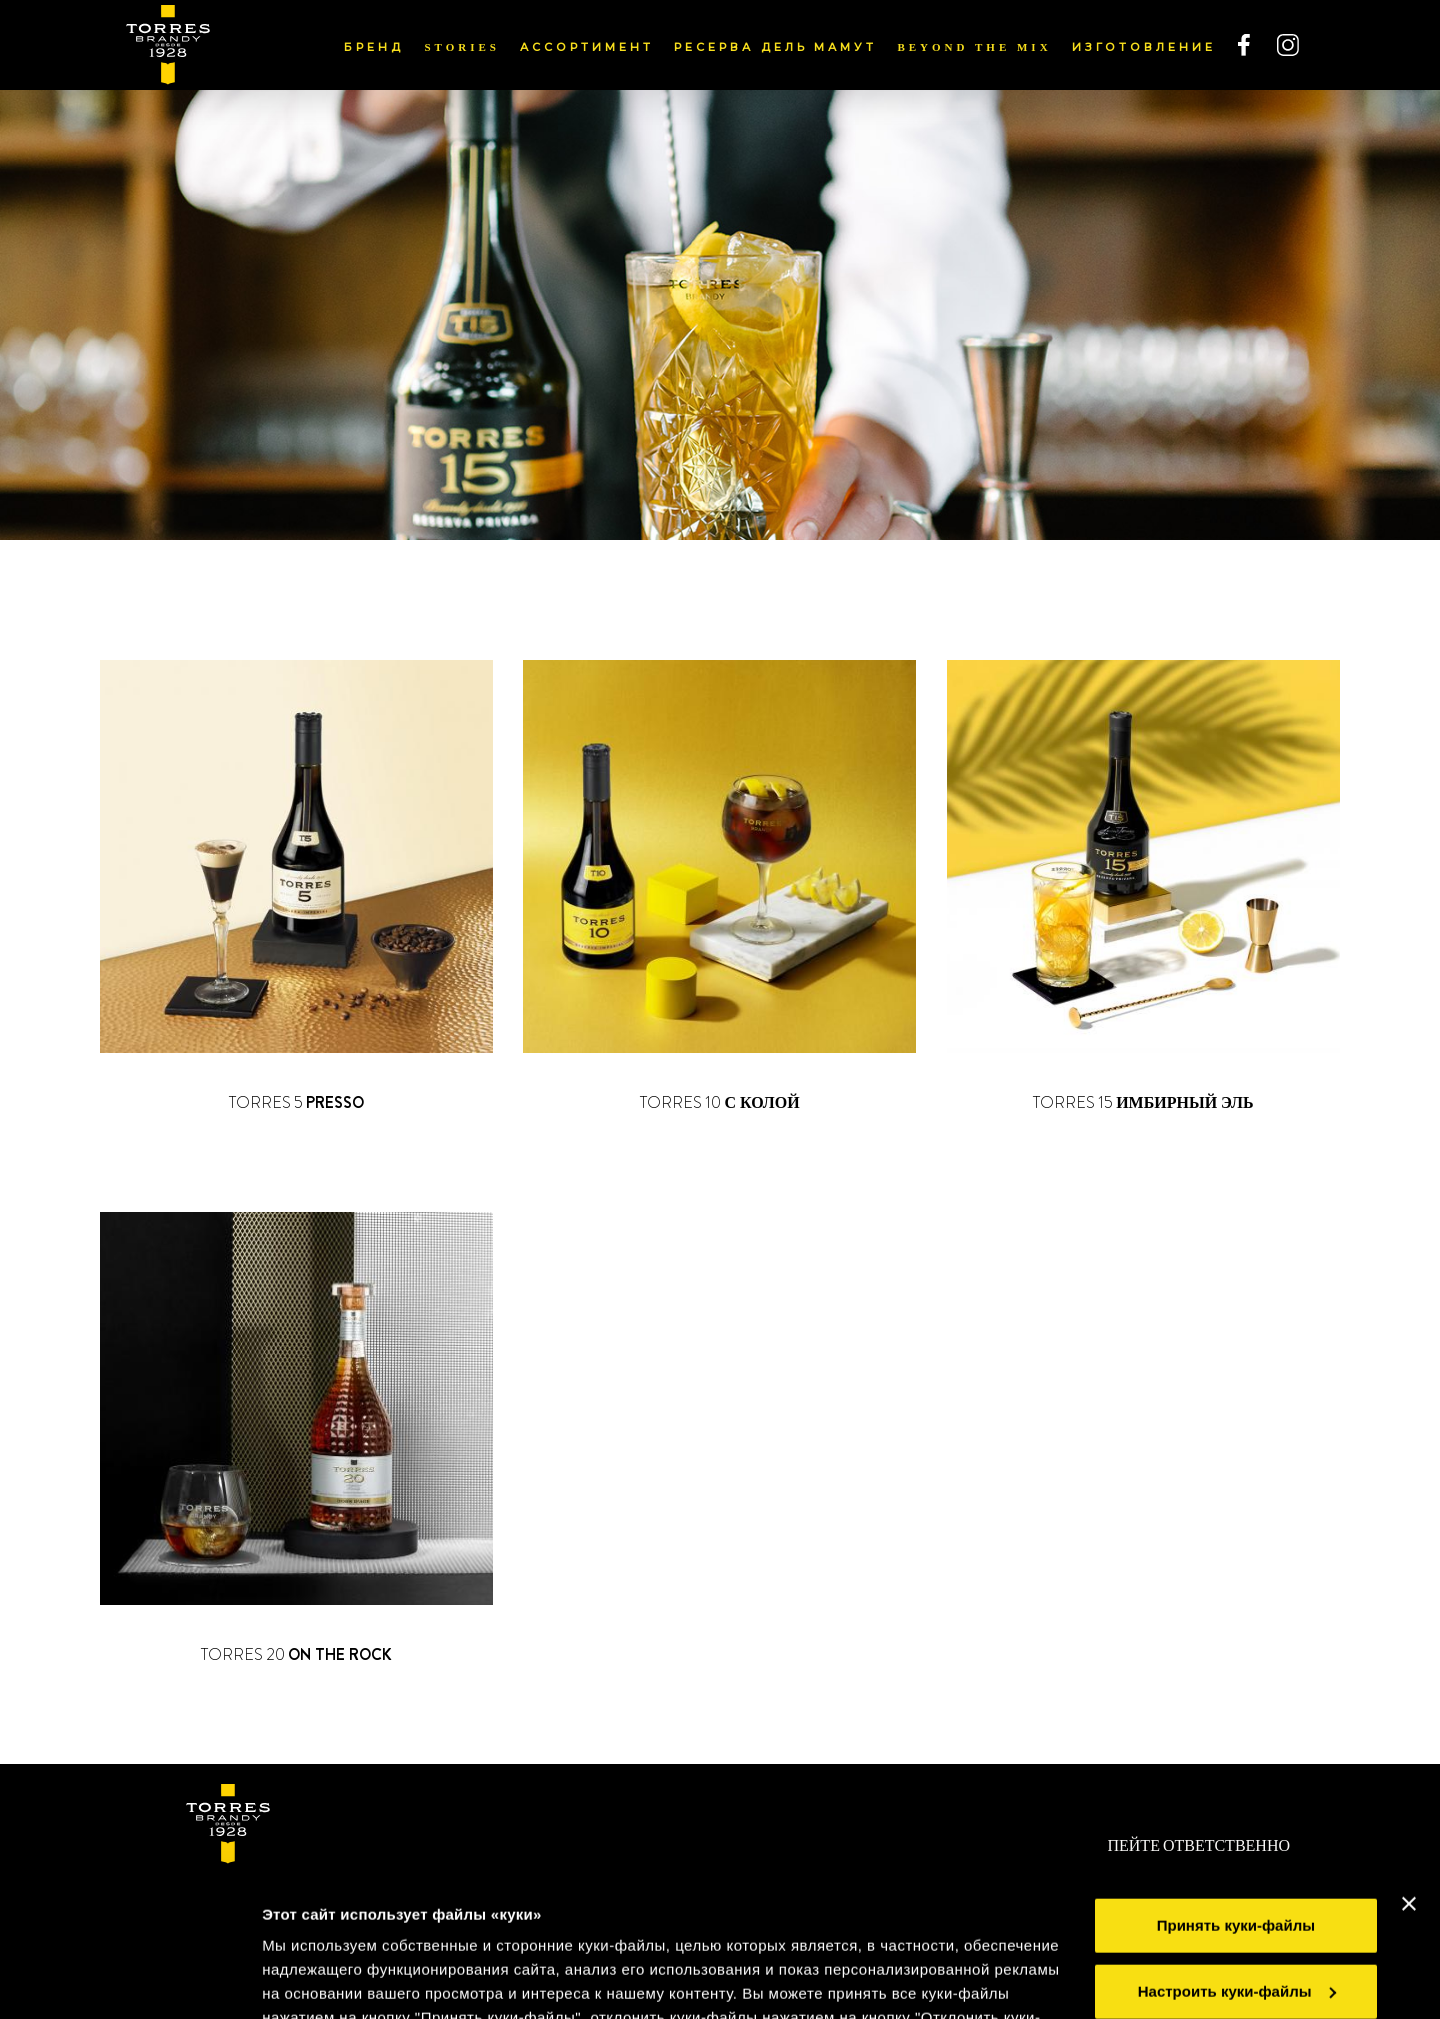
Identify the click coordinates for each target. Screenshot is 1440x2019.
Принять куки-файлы (1236, 1784)
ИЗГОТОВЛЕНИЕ (1144, 47)
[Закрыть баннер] (1409, 1763)
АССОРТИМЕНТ (587, 47)
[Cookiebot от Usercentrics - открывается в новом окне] (129, 1980)
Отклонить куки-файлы (1235, 1915)
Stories (462, 47)
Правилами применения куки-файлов (775, 1924)
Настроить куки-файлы (1237, 1849)
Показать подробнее (339, 1979)
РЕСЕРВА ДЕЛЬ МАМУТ (776, 47)
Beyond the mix (974, 47)
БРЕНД (374, 47)
